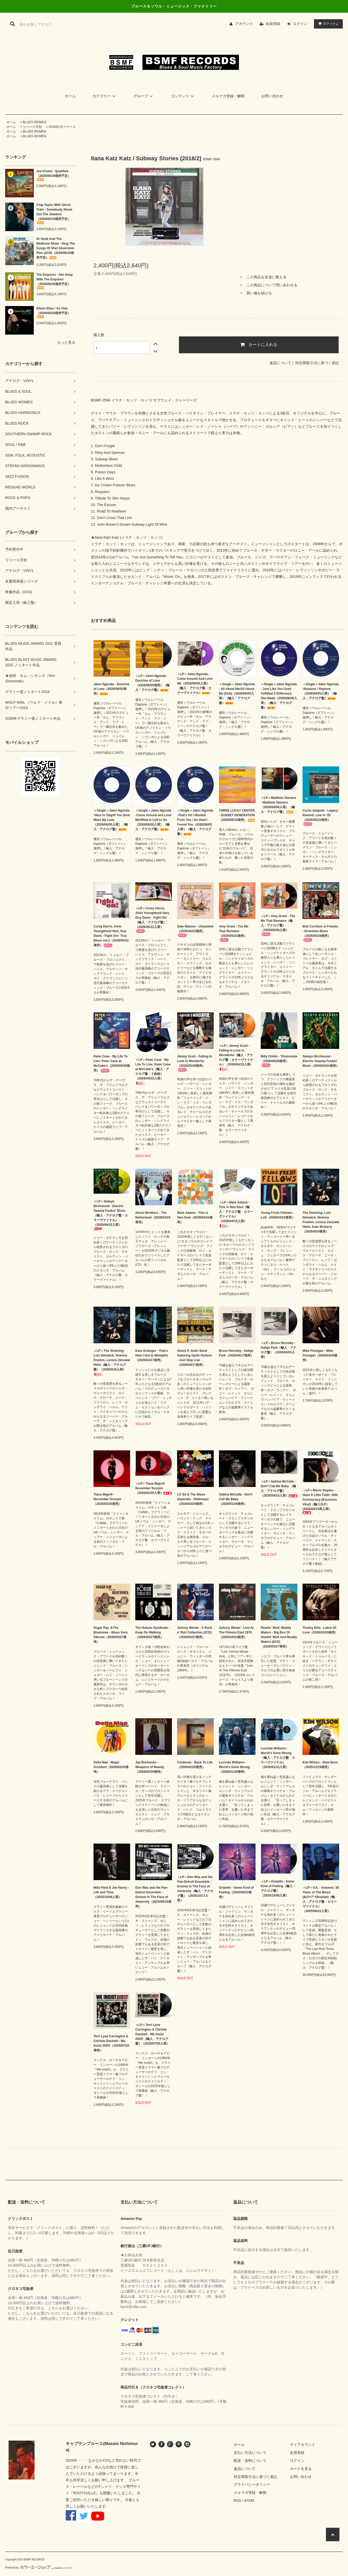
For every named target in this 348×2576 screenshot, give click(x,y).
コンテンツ (183, 96)
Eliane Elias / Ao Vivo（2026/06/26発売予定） (53, 312)
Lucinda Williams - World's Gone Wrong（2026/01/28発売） (234, 1767)
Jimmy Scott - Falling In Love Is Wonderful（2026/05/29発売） (194, 1063)
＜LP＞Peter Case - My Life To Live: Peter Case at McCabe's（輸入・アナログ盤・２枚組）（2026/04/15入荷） (152, 1071)
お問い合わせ (272, 96)
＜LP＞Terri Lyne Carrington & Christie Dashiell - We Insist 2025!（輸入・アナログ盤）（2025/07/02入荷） (152, 2034)
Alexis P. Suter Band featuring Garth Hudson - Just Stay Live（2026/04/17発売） (194, 1358)
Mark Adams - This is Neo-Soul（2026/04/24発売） (195, 1217)
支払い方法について (250, 2452)
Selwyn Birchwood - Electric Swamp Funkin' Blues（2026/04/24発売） (321, 1061)
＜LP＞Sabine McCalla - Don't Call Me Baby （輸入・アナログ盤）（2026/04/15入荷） (279, 1488)
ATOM (249, 2500)
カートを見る (301, 2469)
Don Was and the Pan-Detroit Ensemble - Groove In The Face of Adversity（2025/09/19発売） (153, 1897)
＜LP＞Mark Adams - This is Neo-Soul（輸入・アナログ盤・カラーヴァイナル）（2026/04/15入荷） (236, 1214)
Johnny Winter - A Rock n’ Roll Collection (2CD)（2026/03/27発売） (194, 1632)
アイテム (327, 24)
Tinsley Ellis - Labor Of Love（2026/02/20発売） (320, 1630)
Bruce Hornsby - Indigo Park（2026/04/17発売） (236, 1353)
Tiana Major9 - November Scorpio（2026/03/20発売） (107, 1499)
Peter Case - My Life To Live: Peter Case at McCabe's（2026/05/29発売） (111, 1063)
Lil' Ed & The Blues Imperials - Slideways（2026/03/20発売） (193, 1499)
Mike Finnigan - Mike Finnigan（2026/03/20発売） (320, 1355)
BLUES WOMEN (34, 122)
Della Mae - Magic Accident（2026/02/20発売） (111, 1767)
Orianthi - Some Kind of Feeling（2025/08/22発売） (236, 1892)
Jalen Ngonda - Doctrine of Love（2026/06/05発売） (111, 688)
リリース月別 (32, 127)
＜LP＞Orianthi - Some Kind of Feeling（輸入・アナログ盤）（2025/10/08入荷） (278, 1888)
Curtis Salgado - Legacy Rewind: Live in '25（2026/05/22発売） (320, 817)
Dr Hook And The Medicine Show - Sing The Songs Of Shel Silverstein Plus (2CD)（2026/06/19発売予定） (55, 248)
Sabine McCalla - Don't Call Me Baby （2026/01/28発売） (235, 1499)
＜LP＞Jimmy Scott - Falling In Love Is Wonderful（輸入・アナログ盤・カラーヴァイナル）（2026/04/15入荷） (236, 1057)
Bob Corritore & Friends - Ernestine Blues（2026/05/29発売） (320, 933)
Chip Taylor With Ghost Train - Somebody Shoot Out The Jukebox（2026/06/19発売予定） (54, 213)
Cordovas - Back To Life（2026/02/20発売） (194, 1765)
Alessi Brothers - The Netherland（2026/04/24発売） (152, 1217)
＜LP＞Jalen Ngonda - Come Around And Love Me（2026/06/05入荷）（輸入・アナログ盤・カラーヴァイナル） (194, 683)
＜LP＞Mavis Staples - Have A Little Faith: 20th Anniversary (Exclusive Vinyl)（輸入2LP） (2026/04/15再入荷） (320, 1501)
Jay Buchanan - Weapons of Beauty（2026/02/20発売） (149, 1767)
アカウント (244, 24)
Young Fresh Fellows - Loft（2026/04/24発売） (278, 1215)
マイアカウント (302, 2444)
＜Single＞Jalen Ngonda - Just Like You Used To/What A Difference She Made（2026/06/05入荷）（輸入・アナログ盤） (279, 695)
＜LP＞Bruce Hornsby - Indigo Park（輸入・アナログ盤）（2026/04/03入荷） (278, 1350)
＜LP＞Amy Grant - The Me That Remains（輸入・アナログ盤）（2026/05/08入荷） (278, 925)
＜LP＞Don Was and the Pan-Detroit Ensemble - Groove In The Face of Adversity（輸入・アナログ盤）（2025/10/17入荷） (195, 1888)
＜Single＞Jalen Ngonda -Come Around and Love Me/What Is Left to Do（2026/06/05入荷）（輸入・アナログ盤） (153, 820)
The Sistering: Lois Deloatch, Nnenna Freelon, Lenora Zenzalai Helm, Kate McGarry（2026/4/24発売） (321, 1222)
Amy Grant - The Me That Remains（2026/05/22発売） (233, 933)
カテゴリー (104, 96)
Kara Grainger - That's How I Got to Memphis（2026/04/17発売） (151, 1355)
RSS (237, 2500)
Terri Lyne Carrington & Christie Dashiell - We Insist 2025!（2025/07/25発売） (111, 2043)
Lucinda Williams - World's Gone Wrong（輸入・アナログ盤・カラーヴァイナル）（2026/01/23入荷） (278, 1758)
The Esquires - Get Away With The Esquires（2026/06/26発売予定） (54, 281)
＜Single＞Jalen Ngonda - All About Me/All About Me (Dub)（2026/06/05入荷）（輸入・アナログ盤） (237, 693)
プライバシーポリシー (252, 2484)
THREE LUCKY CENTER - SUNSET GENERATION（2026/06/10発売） (237, 815)
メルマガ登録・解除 (228, 96)
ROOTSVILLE (84, 2493)
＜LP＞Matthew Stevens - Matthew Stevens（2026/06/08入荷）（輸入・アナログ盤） (278, 805)
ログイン (300, 24)
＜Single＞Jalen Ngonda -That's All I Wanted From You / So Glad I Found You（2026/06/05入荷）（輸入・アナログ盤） (195, 822)
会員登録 (273, 24)
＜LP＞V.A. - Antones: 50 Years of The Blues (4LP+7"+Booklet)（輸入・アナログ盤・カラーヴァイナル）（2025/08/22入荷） (321, 1899)
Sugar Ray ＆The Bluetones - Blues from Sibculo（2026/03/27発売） (110, 1635)
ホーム (70, 96)
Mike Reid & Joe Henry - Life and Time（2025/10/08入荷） (111, 1892)
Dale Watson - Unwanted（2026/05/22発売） (195, 931)
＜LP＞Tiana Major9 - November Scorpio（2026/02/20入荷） (153, 1488)
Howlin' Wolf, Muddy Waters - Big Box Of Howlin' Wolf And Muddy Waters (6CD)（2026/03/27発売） (279, 1637)
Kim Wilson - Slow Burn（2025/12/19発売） (320, 1765)
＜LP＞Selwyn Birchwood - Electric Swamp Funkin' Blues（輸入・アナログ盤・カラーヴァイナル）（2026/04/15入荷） (110, 1215)
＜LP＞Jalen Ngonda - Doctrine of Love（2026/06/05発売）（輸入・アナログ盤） (152, 683)
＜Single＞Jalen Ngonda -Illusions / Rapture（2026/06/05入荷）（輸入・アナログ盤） (321, 691)
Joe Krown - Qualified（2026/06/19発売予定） (53, 175)
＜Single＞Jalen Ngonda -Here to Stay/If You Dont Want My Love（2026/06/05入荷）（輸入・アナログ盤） (111, 820)
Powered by (38, 2567)
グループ (143, 96)
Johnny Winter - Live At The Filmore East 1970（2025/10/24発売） (236, 1632)
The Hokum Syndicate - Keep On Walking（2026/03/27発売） (152, 1632)
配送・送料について (250, 2461)
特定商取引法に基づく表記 (317, 363)
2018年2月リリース (62, 127)
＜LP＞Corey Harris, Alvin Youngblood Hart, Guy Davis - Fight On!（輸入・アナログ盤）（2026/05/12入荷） (152, 919)
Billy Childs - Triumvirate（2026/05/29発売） (279, 1061)
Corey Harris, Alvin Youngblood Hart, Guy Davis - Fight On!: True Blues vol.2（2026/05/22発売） (111, 936)
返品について (280, 363)
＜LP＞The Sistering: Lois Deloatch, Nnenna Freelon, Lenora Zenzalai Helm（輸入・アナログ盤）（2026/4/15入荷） (111, 1362)
